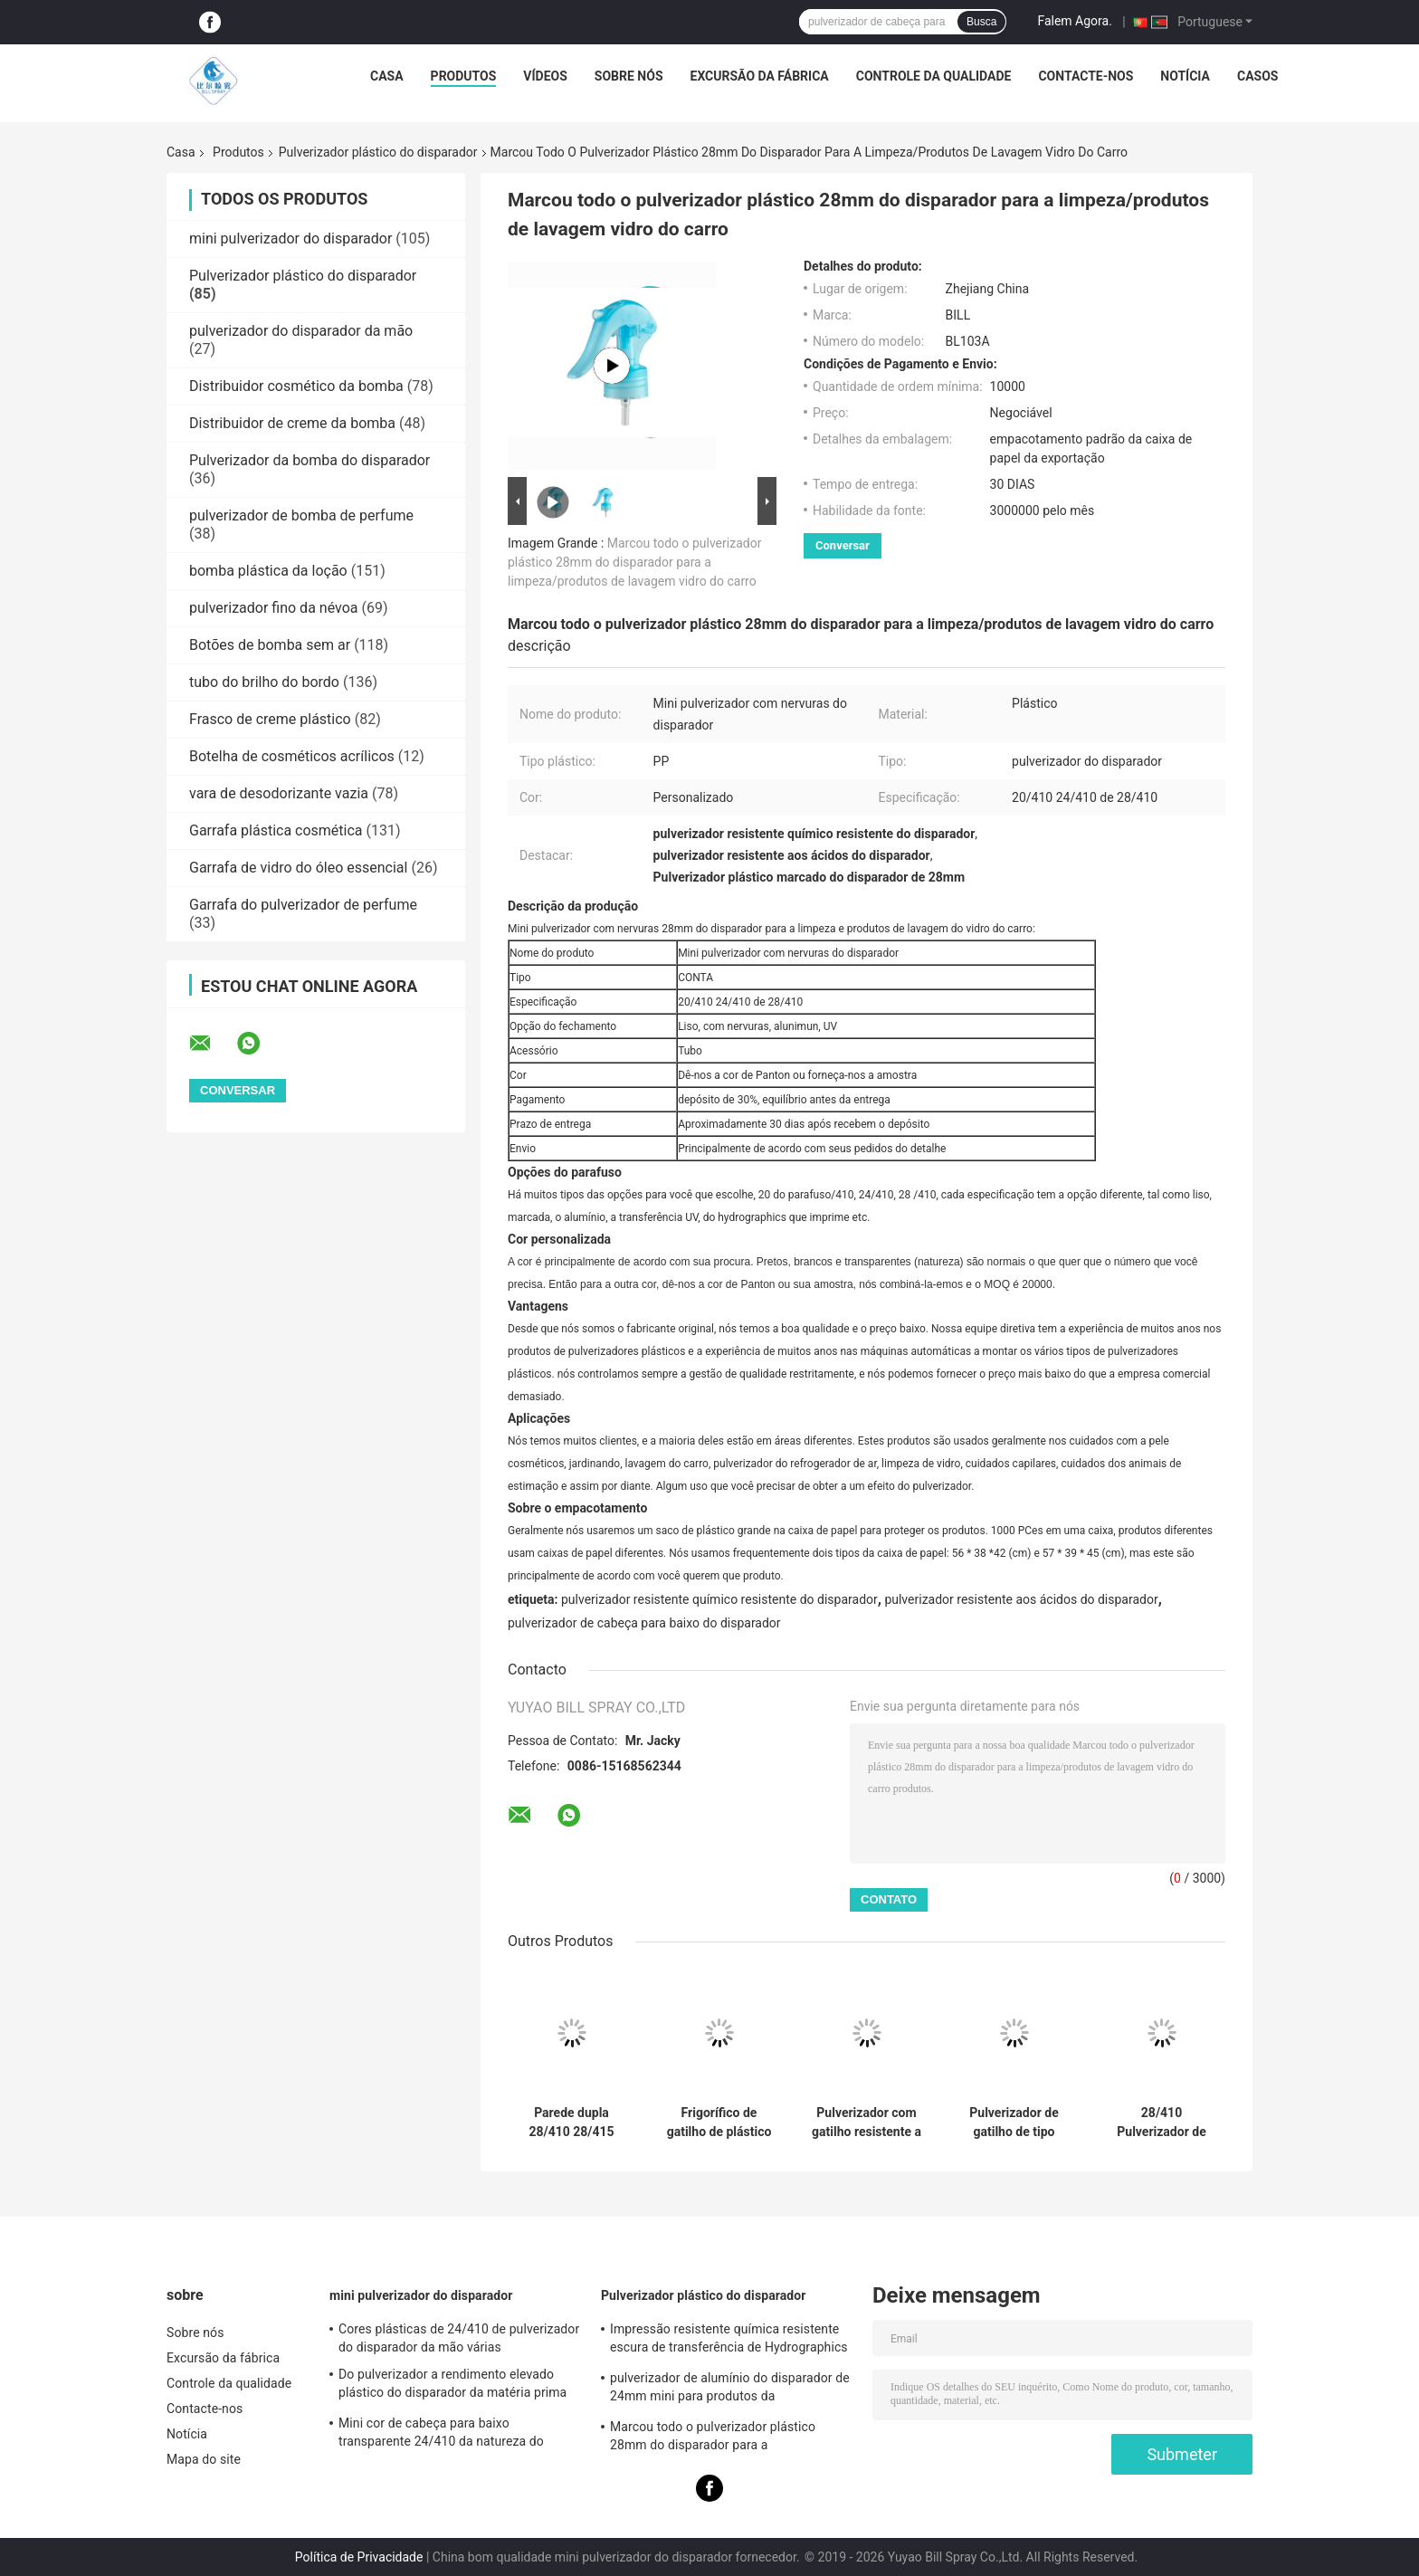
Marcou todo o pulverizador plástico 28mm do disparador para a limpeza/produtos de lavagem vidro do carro (634, 562)
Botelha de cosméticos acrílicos (292, 756)
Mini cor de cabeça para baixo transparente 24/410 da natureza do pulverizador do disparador (441, 2435)
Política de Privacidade (359, 2557)
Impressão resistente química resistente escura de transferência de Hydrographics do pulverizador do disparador (729, 2341)
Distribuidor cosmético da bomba (296, 386)
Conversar (842, 545)
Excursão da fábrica (759, 76)
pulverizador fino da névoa (273, 607)
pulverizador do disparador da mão (301, 330)
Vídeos (545, 76)
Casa (387, 76)
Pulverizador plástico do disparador (378, 152)
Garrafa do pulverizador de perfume (303, 904)
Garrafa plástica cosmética (276, 830)
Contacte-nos (1085, 76)
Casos (1257, 76)
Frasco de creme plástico (270, 719)
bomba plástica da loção (268, 570)
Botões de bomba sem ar (269, 645)
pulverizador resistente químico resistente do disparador (719, 1599)
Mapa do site (204, 2459)
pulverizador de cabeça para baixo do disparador (644, 1623)
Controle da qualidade (934, 76)
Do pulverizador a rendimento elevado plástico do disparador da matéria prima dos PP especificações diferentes (452, 2386)
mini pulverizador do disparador (290, 238)
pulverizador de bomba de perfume (301, 515)
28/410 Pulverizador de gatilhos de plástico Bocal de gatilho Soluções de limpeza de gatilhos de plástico (1162, 2122)
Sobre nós (629, 76)
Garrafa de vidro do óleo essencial (298, 867)
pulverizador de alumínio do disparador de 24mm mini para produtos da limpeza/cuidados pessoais (730, 2390)
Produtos (464, 76)
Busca (981, 21)
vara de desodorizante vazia (278, 793)
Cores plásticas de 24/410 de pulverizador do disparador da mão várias (458, 2338)
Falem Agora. (1074, 21)
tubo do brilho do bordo (264, 682)
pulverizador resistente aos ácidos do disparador (1020, 1599)
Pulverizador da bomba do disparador (309, 460)
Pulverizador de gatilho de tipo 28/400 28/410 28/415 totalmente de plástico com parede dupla (1014, 2122)
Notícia (1185, 76)
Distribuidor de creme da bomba (292, 423)
